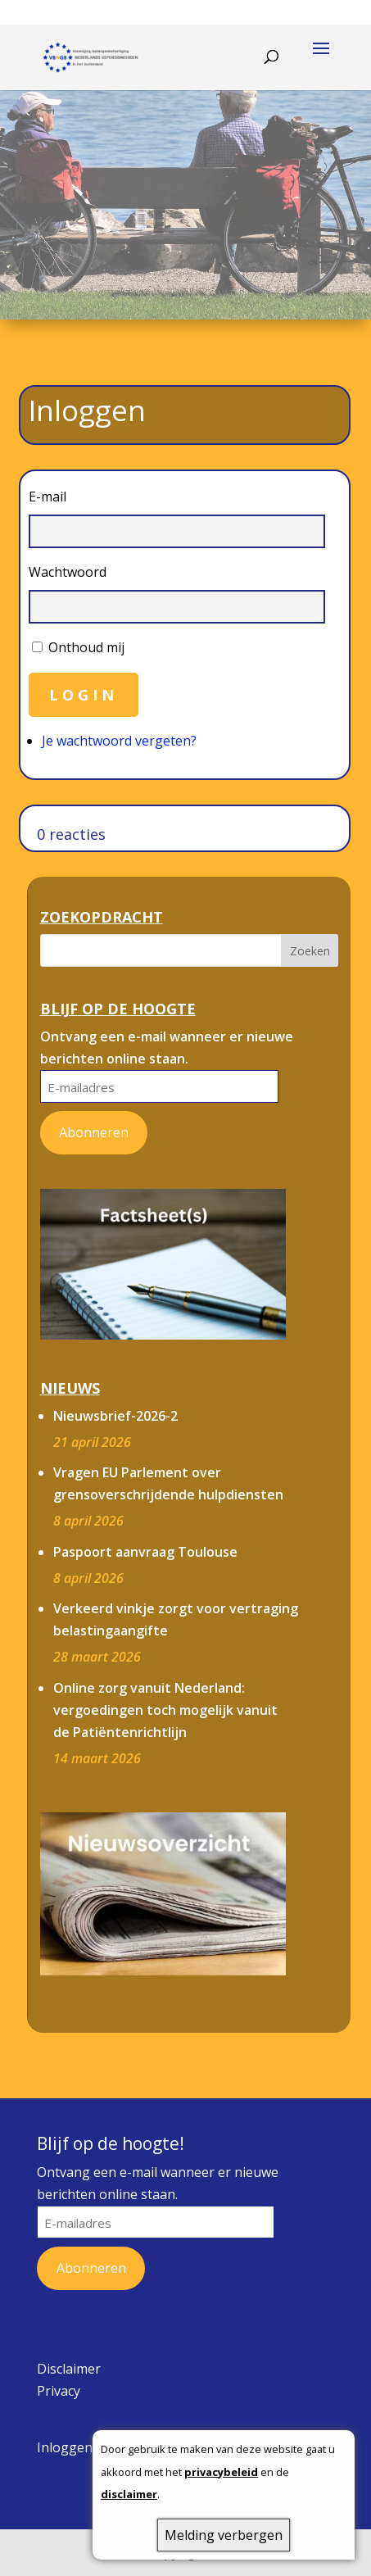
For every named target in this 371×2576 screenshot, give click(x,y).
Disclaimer (69, 2369)
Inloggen (65, 2447)
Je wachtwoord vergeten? (119, 741)
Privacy (58, 2391)
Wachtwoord (67, 572)
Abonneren (94, 1132)
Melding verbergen (224, 2535)
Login (83, 695)
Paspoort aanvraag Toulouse (145, 1552)
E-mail (47, 497)
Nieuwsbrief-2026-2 (115, 1416)
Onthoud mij (86, 647)
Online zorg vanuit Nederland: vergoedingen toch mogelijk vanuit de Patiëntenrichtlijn (165, 1710)
